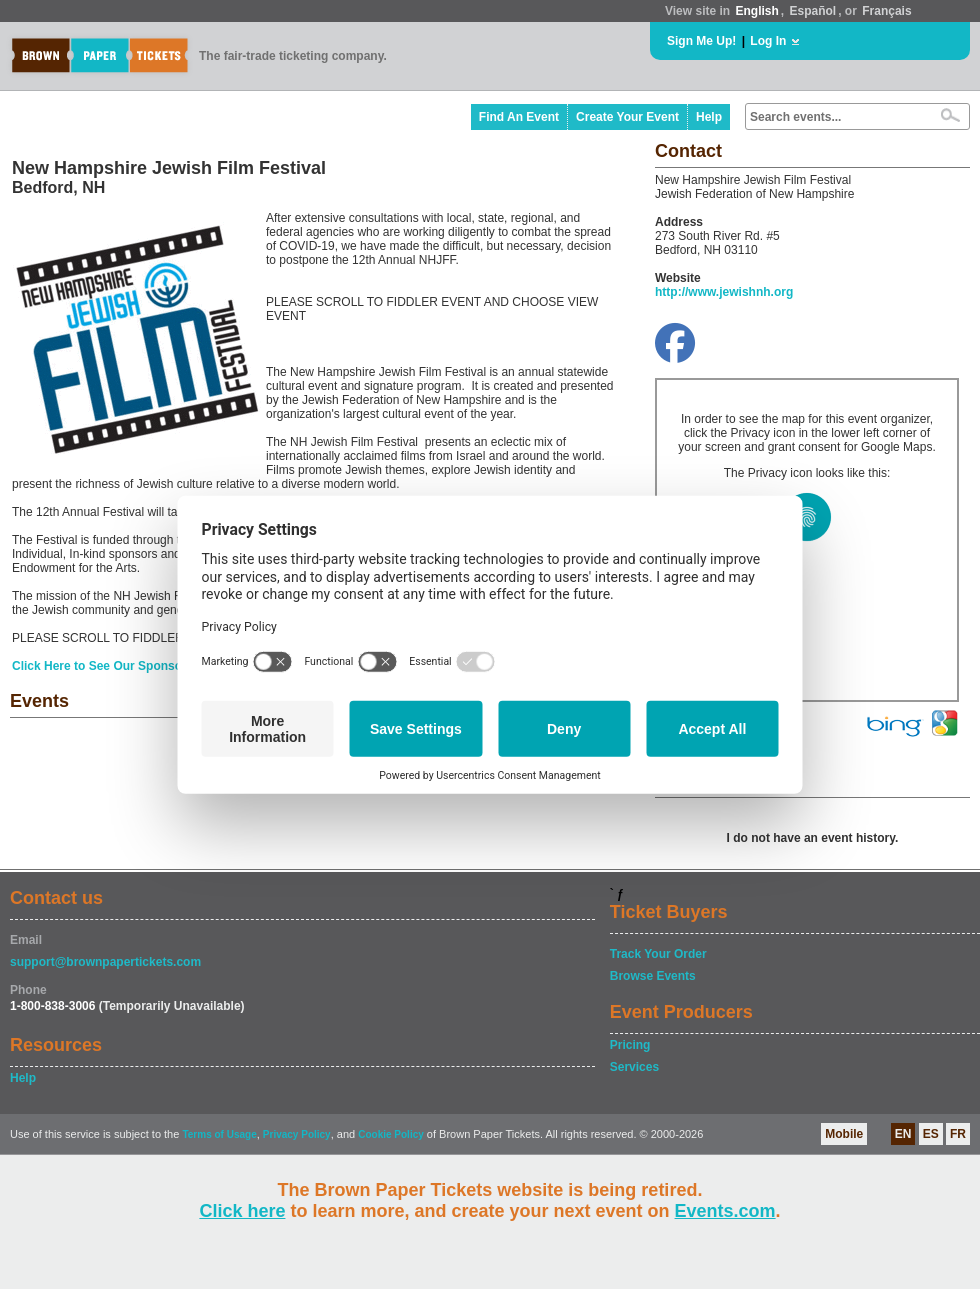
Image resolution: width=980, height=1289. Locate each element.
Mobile (844, 1134)
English (756, 11)
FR (958, 1134)
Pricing (630, 1045)
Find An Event (519, 117)
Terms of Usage (219, 1134)
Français (886, 11)
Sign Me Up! (701, 41)
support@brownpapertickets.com (105, 962)
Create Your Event (627, 117)
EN (903, 1134)
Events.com (725, 1211)
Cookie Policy (391, 1134)
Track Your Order (658, 954)
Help (709, 117)
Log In (768, 41)
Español (813, 11)
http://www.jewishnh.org (724, 292)
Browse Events (653, 976)
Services (634, 1067)
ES (931, 1134)
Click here (242, 1211)
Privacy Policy (297, 1134)
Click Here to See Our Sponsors (102, 666)
